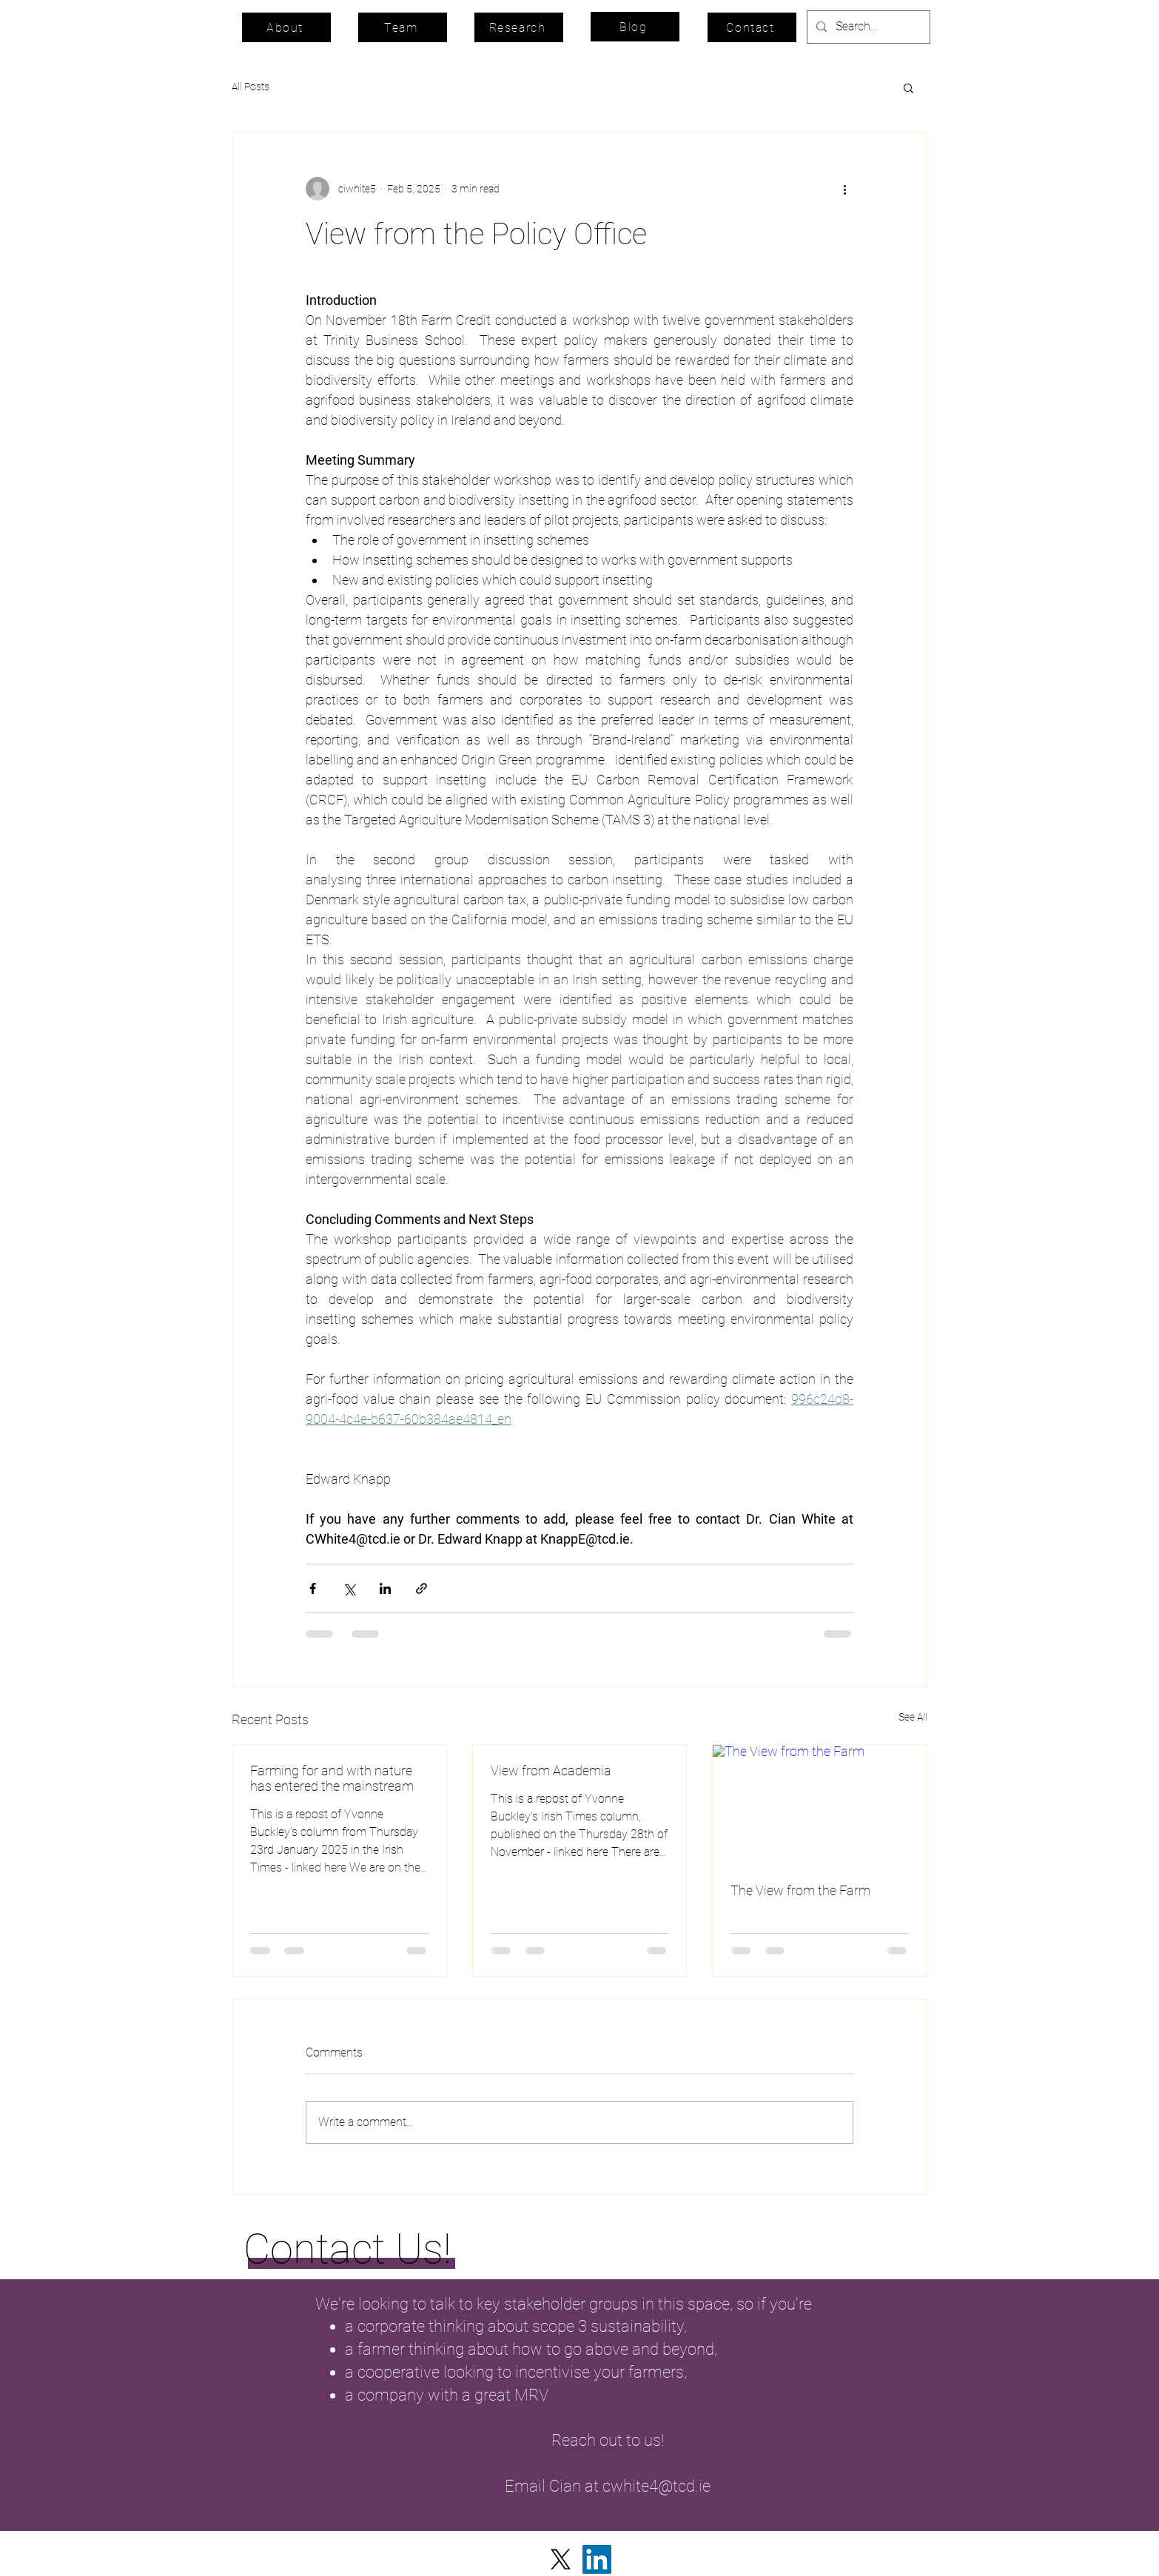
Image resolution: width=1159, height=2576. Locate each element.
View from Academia (551, 1770)
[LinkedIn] (596, 2559)
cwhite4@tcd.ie (656, 2486)
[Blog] (635, 26)
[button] (908, 87)
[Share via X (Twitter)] (349, 1588)
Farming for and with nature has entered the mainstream (332, 1778)
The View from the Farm (800, 1890)
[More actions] (844, 189)
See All (912, 1717)
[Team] (402, 27)
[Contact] (752, 27)
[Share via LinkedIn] (385, 1588)
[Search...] (867, 27)
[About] (286, 27)
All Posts (250, 87)
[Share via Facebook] (313, 1588)
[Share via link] (421, 1588)
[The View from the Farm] (820, 1805)
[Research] (518, 27)
